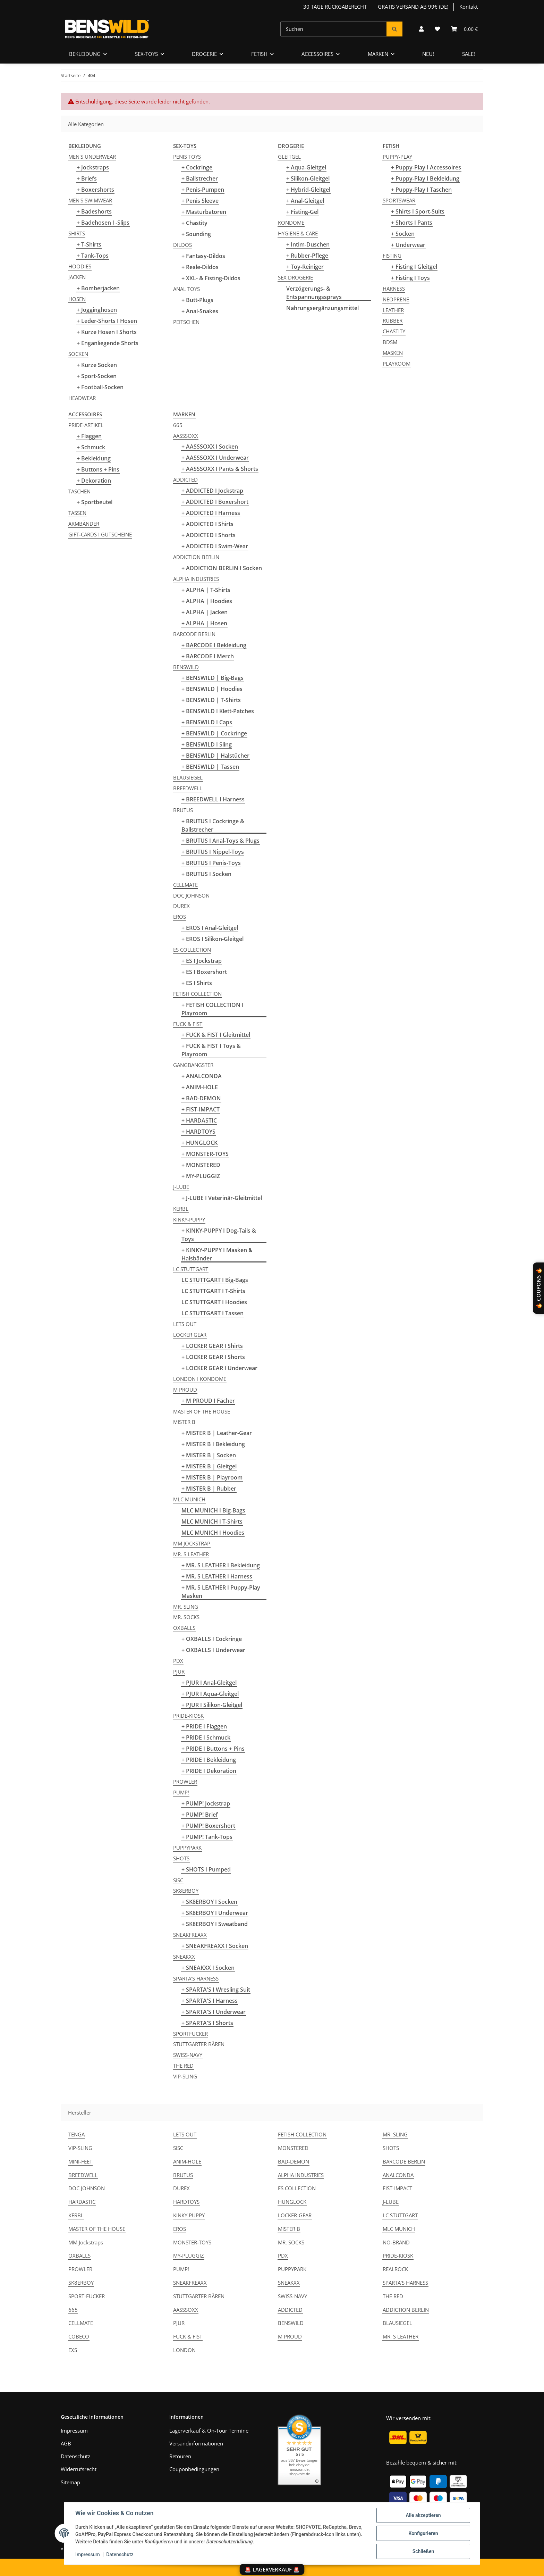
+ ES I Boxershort (204, 972)
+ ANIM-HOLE (199, 1087)
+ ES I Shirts (196, 983)
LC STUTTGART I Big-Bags (214, 1280)
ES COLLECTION (192, 949)
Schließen (423, 2551)
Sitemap (70, 2482)
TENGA (76, 2134)
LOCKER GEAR (189, 1334)
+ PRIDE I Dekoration (208, 1771)
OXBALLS (184, 1627)
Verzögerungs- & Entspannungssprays (314, 293)
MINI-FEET (80, 2161)
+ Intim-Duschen (308, 244)
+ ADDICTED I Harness (210, 513)
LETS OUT (184, 1323)
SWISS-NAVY (187, 2054)
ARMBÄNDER (83, 523)
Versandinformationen (196, 2443)
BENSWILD (186, 667)
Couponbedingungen (194, 2469)
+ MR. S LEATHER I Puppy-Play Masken (220, 1592)
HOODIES (79, 266)
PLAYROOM (396, 363)
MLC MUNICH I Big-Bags (213, 1510)
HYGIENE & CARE (298, 233)
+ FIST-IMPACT (200, 1109)
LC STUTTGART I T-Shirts (213, 1291)
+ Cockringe (196, 167)
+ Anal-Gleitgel (305, 201)
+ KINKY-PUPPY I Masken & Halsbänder (217, 1254)
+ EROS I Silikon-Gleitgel (212, 939)
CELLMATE (185, 884)
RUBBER (392, 320)
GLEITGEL (289, 156)
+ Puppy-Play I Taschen (421, 189)
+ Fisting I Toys (410, 278)
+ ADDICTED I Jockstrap (212, 490)
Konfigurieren (423, 2533)
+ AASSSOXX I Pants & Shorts (219, 469)
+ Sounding (196, 234)
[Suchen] (333, 29)
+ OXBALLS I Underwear (213, 1650)
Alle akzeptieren (423, 2515)
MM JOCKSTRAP (191, 1543)
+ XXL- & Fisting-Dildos (210, 278)
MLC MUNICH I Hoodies (212, 1532)
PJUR (179, 1671)
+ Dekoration (94, 480)
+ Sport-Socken (97, 376)
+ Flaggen (89, 436)
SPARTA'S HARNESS (196, 1978)
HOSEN (77, 298)
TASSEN (77, 512)
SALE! (468, 53)
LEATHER (393, 310)
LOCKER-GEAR (295, 2215)
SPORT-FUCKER (86, 2296)
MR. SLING (185, 1606)
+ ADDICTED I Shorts (208, 535)
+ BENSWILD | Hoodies (212, 689)
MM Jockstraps (85, 2242)
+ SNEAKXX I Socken (208, 1967)
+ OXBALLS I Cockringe (211, 1639)
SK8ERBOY (185, 1890)
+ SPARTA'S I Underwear (213, 2012)
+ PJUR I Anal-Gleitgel (209, 1682)
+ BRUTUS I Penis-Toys (211, 863)
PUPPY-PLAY (397, 156)
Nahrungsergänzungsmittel (322, 308)
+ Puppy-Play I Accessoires (426, 167)
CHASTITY (394, 331)
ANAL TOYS (186, 288)
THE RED (183, 2065)
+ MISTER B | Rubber (208, 1488)
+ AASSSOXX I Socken (209, 446)
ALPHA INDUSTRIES (196, 578)
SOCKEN (78, 353)
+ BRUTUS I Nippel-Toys (212, 852)
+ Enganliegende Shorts (107, 343)
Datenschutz (119, 2554)
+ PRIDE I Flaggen (204, 1726)
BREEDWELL (187, 788)
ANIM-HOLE (187, 2161)
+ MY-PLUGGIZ (200, 1176)
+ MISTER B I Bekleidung (213, 1444)
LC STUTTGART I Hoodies (214, 1302)
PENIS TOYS (187, 156)
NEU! (428, 53)
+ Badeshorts (94, 211)
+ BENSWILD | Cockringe (214, 733)
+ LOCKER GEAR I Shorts (213, 1357)
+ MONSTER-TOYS (205, 1154)
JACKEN (77, 277)
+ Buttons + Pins (98, 469)
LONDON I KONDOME (199, 1378)
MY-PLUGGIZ (188, 2255)
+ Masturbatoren (203, 212)
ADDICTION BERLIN (196, 556)
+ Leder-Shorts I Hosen (107, 321)
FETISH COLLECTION (197, 993)
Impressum (87, 2554)
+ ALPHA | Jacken (204, 612)
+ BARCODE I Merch (207, 656)
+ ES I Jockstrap (201, 961)
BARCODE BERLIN (194, 634)
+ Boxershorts (95, 189)
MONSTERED (293, 2147)
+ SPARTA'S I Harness (209, 2000)
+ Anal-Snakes (199, 311)
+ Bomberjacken (98, 288)
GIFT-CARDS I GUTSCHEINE (100, 534)
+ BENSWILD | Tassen (210, 766)
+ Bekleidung (94, 458)
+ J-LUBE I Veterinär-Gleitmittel (221, 1198)
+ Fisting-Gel (302, 212)
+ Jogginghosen (97, 310)
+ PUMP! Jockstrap (205, 1803)
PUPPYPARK (187, 1847)
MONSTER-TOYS (192, 2242)
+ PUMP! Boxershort (208, 1825)
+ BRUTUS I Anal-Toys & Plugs (220, 840)
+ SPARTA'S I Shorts (207, 2023)
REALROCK (395, 2269)
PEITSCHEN (186, 321)
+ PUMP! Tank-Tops (206, 1837)
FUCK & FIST (187, 1023)
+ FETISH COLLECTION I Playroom (212, 1009)
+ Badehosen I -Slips (103, 222)
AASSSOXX (185, 435)
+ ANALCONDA (201, 1076)
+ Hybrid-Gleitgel (308, 189)
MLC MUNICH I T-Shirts (212, 1521)
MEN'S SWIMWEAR (90, 200)
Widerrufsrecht (78, 2469)
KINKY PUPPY (189, 2215)
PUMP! (181, 1792)
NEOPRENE (396, 299)
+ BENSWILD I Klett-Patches (217, 711)
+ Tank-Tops (93, 255)
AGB (66, 2443)
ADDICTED (185, 479)
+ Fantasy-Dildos (203, 256)
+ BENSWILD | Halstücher (215, 755)
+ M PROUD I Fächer (208, 1400)
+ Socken (403, 233)
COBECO (78, 2336)
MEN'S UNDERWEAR (92, 156)
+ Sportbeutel (94, 502)
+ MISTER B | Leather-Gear (216, 1433)
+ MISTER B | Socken (208, 1455)
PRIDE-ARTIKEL (85, 425)
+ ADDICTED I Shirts (207, 524)
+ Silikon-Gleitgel (308, 178)
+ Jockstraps (93, 167)
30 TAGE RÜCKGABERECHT (335, 6)
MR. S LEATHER (191, 1554)
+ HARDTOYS (198, 1131)
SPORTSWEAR (399, 200)
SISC (178, 1880)
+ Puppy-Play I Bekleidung (425, 178)
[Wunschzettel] (437, 29)
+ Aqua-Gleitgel (306, 167)
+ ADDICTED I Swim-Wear (214, 546)
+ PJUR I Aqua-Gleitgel (210, 1694)
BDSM (390, 342)
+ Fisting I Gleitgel (414, 266)
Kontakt (468, 6)
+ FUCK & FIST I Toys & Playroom (211, 1050)
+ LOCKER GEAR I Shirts (212, 1346)
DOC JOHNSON (191, 895)
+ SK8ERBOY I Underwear (214, 1913)
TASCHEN (79, 491)
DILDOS (182, 244)
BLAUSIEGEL (188, 777)
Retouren (180, 2456)
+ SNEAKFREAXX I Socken (214, 1946)
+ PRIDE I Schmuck (205, 1737)
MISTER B (184, 1421)
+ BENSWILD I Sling (206, 744)
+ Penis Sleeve (200, 201)
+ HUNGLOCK (199, 1143)
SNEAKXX (184, 1956)
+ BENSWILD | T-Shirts (211, 700)
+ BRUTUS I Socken (206, 874)
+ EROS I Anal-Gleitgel (209, 928)
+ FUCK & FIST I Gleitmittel (215, 1035)
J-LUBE (181, 1186)
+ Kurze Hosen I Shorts (107, 332)
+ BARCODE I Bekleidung (213, 645)
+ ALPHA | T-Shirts (205, 590)
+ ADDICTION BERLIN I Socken (221, 568)
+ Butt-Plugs (197, 300)
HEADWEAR (82, 397)
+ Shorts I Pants (411, 222)
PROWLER (185, 1781)
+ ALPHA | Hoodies (206, 601)
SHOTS (181, 1858)
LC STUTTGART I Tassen (212, 1313)
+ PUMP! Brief (199, 1814)
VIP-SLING (185, 2076)
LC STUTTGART (190, 1269)
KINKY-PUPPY (189, 1219)
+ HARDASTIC (199, 1120)
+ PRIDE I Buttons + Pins (213, 1748)
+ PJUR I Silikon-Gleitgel (211, 1705)
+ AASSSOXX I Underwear (215, 457)
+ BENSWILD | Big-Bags (212, 678)
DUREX (181, 905)
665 (177, 425)
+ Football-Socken (100, 387)
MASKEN (393, 352)
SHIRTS (76, 233)
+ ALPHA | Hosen (204, 623)
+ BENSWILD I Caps (206, 722)
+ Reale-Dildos (200, 267)
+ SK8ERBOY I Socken (209, 1902)
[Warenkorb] (464, 29)
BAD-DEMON (293, 2161)
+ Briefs (87, 178)
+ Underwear (408, 245)
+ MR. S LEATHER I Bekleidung (220, 1565)
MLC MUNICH (189, 1499)
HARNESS (394, 288)
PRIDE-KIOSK (188, 1715)
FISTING (392, 255)
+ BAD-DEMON (201, 1098)
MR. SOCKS (186, 1617)
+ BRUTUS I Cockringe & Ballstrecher (212, 825)
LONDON (184, 2349)
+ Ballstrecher (199, 178)
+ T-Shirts (89, 244)
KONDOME (291, 222)
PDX (178, 1660)
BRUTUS (183, 810)
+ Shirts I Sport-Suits (417, 211)
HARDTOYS (186, 2201)
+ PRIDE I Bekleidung (208, 1760)
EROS (179, 916)
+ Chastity (194, 223)
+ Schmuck (91, 447)
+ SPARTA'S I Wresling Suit (215, 1989)
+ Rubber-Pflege (307, 255)
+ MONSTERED (200, 1165)
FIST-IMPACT (397, 2188)
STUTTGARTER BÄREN (198, 2044)
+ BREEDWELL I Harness (213, 799)
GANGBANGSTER (193, 1064)
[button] (421, 29)
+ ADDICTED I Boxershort (214, 502)
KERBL (180, 1208)
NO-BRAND (396, 2242)
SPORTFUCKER (190, 2033)
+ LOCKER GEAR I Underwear (219, 1368)
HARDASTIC (81, 2201)
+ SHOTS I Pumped (206, 1869)
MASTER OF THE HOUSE (201, 1411)
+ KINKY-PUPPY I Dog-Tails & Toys (218, 1235)
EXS (72, 2349)
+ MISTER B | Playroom (212, 1477)
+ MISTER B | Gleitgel (209, 1466)
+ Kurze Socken (97, 365)
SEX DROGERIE (295, 277)
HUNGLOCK (292, 2201)
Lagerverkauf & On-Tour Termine (208, 2430)
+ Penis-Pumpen (202, 189)
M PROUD (185, 1389)
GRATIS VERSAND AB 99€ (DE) (413, 6)
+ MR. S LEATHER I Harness (216, 1576)
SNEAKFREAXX (190, 1934)
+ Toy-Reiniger (305, 266)
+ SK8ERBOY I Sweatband (214, 1924)
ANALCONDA (398, 2174)
